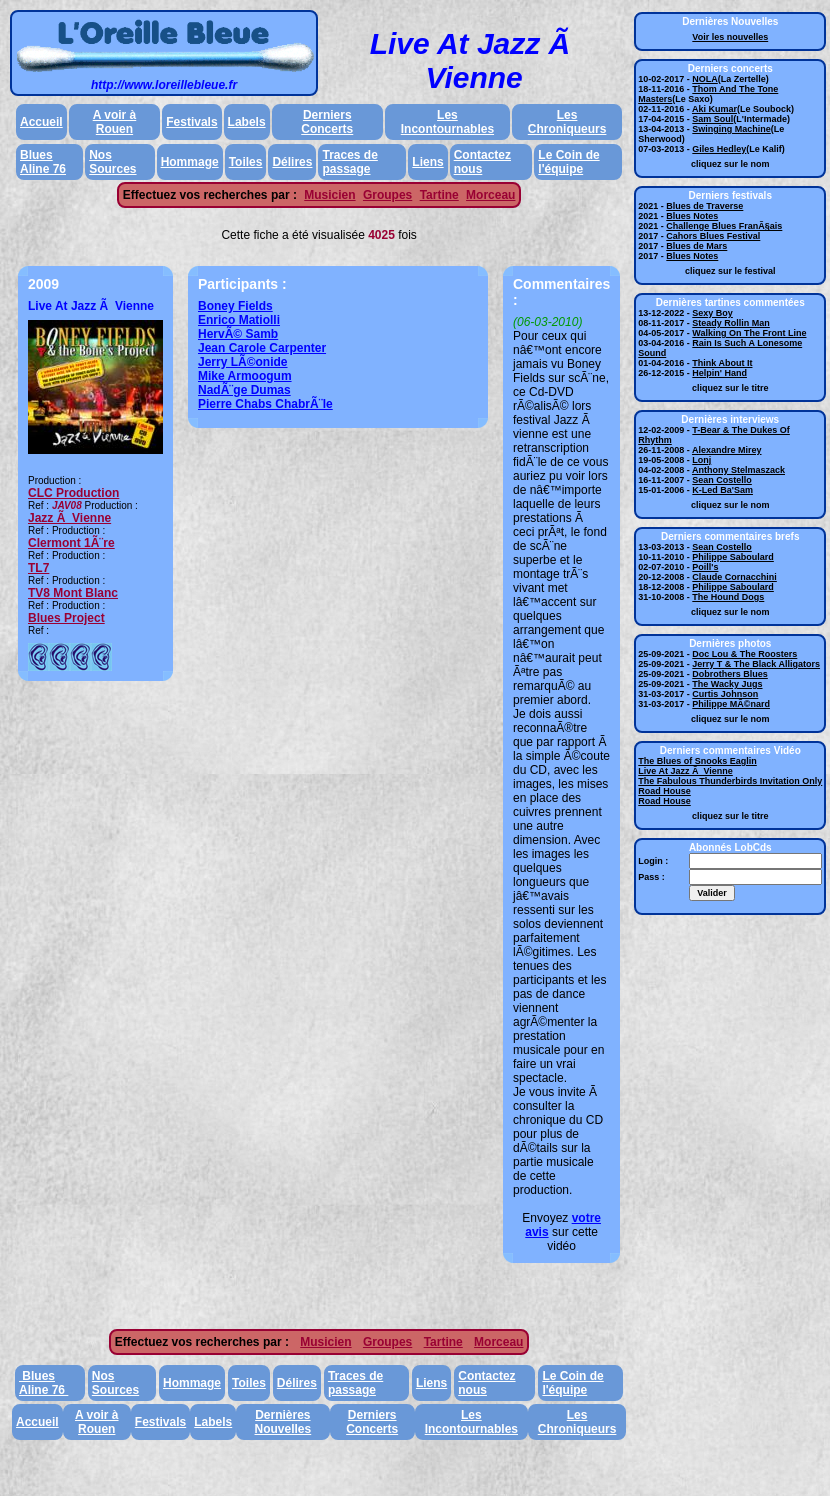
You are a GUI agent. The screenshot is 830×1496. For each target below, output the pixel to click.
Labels (247, 122)
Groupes (387, 195)
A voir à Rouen (115, 122)
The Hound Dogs (728, 597)
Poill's (705, 567)
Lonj (701, 460)
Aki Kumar (714, 109)
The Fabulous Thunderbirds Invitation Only (730, 781)
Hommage (190, 162)
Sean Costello (722, 480)
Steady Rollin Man (731, 323)
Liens (427, 162)
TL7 (38, 568)
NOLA (705, 79)
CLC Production (73, 493)
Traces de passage (349, 162)
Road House (664, 791)
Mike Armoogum (245, 376)
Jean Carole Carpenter (262, 348)
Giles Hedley (719, 149)
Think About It (722, 363)
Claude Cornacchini (734, 577)
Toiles (246, 162)
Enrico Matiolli (239, 320)
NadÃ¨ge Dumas (244, 390)
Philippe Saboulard (733, 557)
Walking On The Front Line (749, 333)
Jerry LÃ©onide (243, 362)
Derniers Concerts (327, 122)
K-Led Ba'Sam (722, 490)
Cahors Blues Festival (713, 236)
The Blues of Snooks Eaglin (697, 761)
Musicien (329, 195)
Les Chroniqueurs (567, 122)
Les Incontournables (447, 122)
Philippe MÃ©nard (731, 704)
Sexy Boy (712, 313)
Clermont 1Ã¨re (71, 543)
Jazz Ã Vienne (69, 518)
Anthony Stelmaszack (738, 470)
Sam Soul (712, 119)
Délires (292, 162)
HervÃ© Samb (238, 334)
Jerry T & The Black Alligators (756, 664)
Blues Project (66, 618)
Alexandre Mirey (727, 450)
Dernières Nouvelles (283, 1422)
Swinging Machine (731, 129)
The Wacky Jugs (727, 684)
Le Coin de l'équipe (568, 162)
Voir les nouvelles (730, 37)
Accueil (41, 122)
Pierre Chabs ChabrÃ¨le (265, 404)
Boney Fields (235, 306)
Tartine (439, 195)
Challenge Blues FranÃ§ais (724, 226)
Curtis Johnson (725, 694)
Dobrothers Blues (730, 674)
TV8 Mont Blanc (73, 593)
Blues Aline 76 (43, 162)
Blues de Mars (696, 246)
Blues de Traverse (704, 206)
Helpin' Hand (719, 373)
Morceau (490, 195)
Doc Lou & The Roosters (744, 654)
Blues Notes (692, 216)
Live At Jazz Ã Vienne (685, 771)
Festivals (191, 122)
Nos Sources (112, 162)
